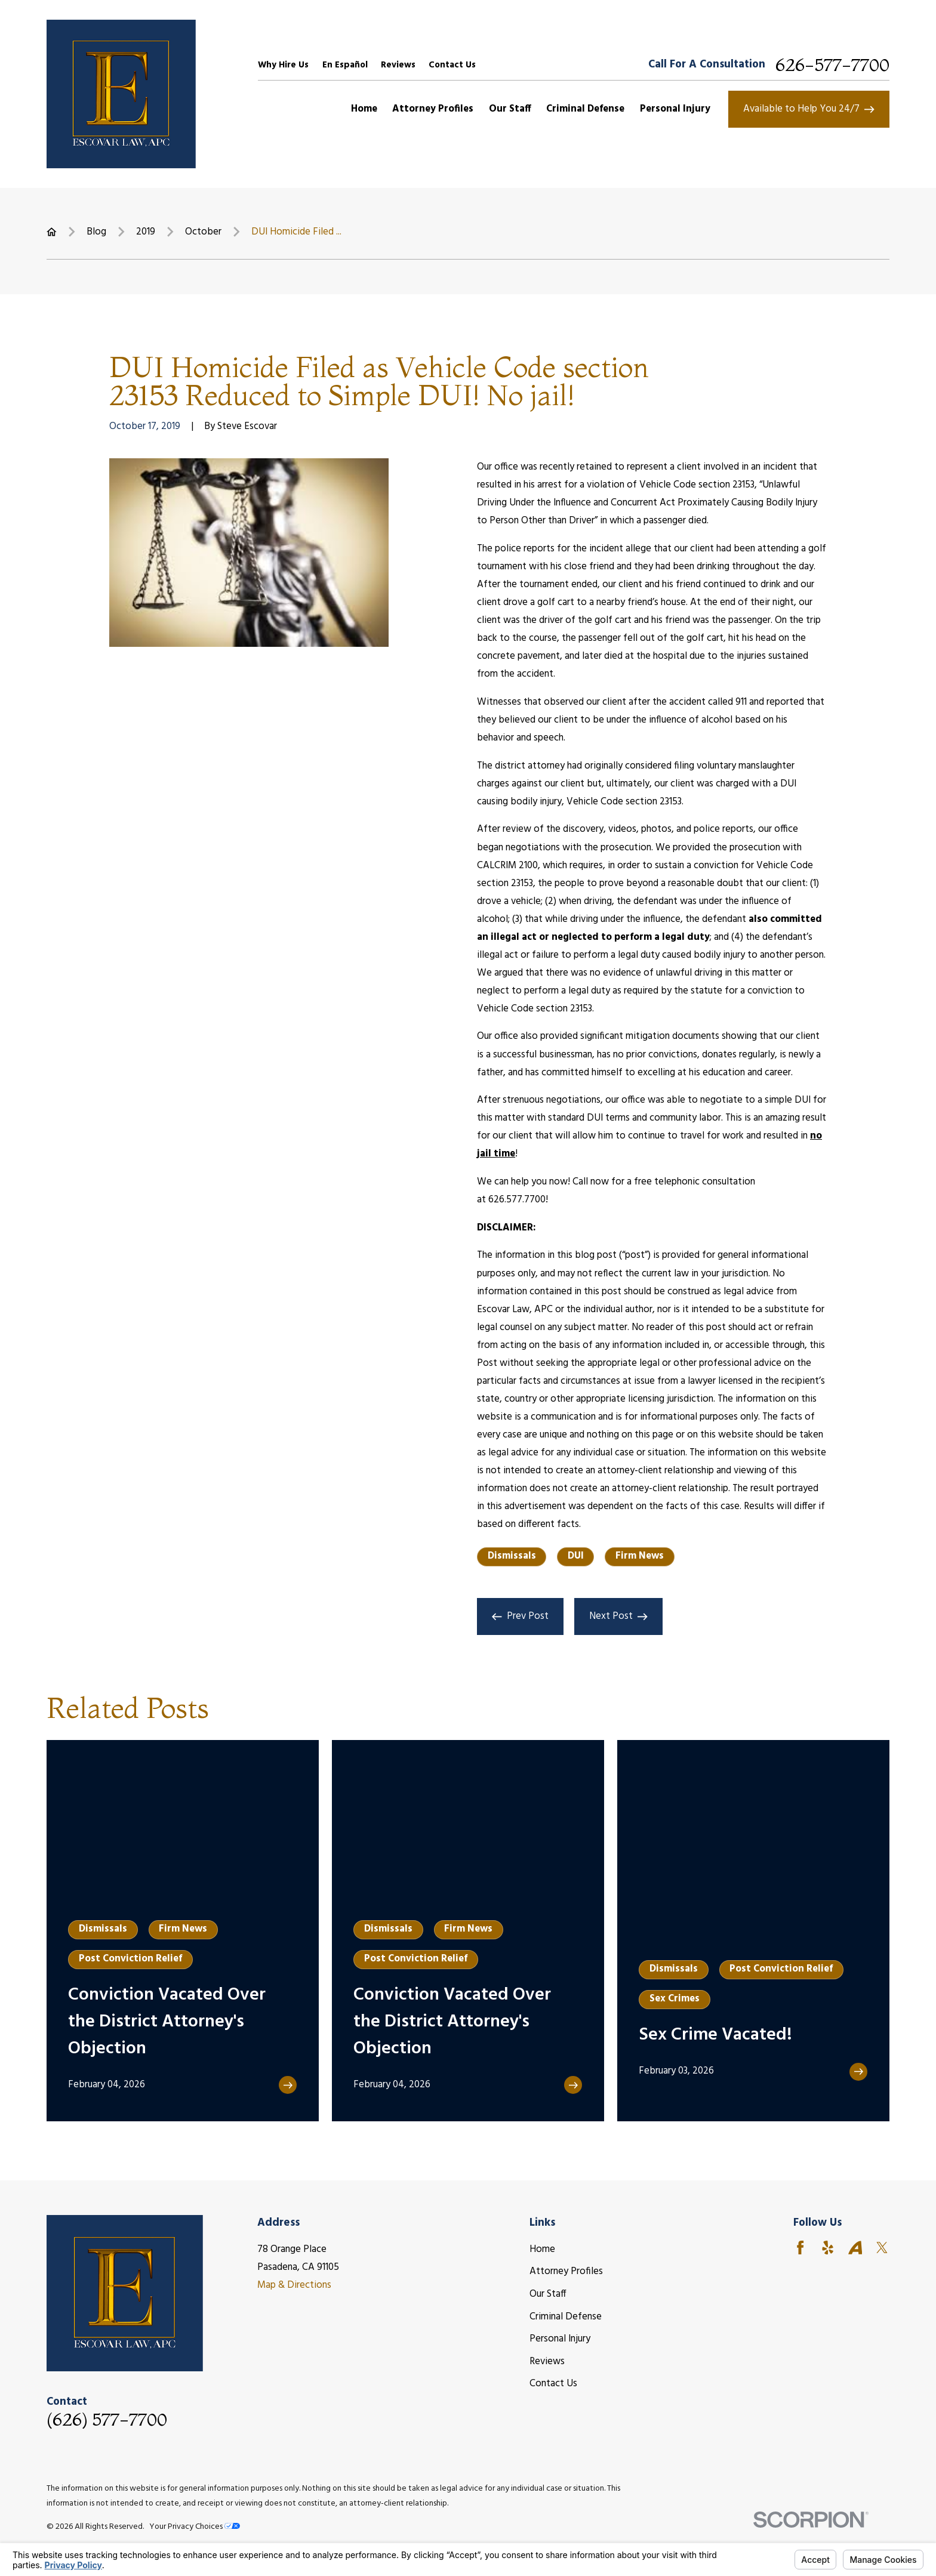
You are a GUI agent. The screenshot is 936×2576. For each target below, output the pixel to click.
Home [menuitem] (364, 109)
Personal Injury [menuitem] (675, 109)
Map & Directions (294, 2285)
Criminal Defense (565, 2317)
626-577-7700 (832, 65)
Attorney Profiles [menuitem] (432, 109)
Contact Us (452, 65)
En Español (345, 65)
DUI (576, 1556)
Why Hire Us (283, 65)
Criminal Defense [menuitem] (585, 109)
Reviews (398, 65)
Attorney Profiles (566, 2271)
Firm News (639, 1556)
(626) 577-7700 (107, 2420)
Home (542, 2249)
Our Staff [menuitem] (510, 109)
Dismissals (512, 1556)
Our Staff (547, 2294)
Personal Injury (559, 2339)
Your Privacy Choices (194, 2527)
